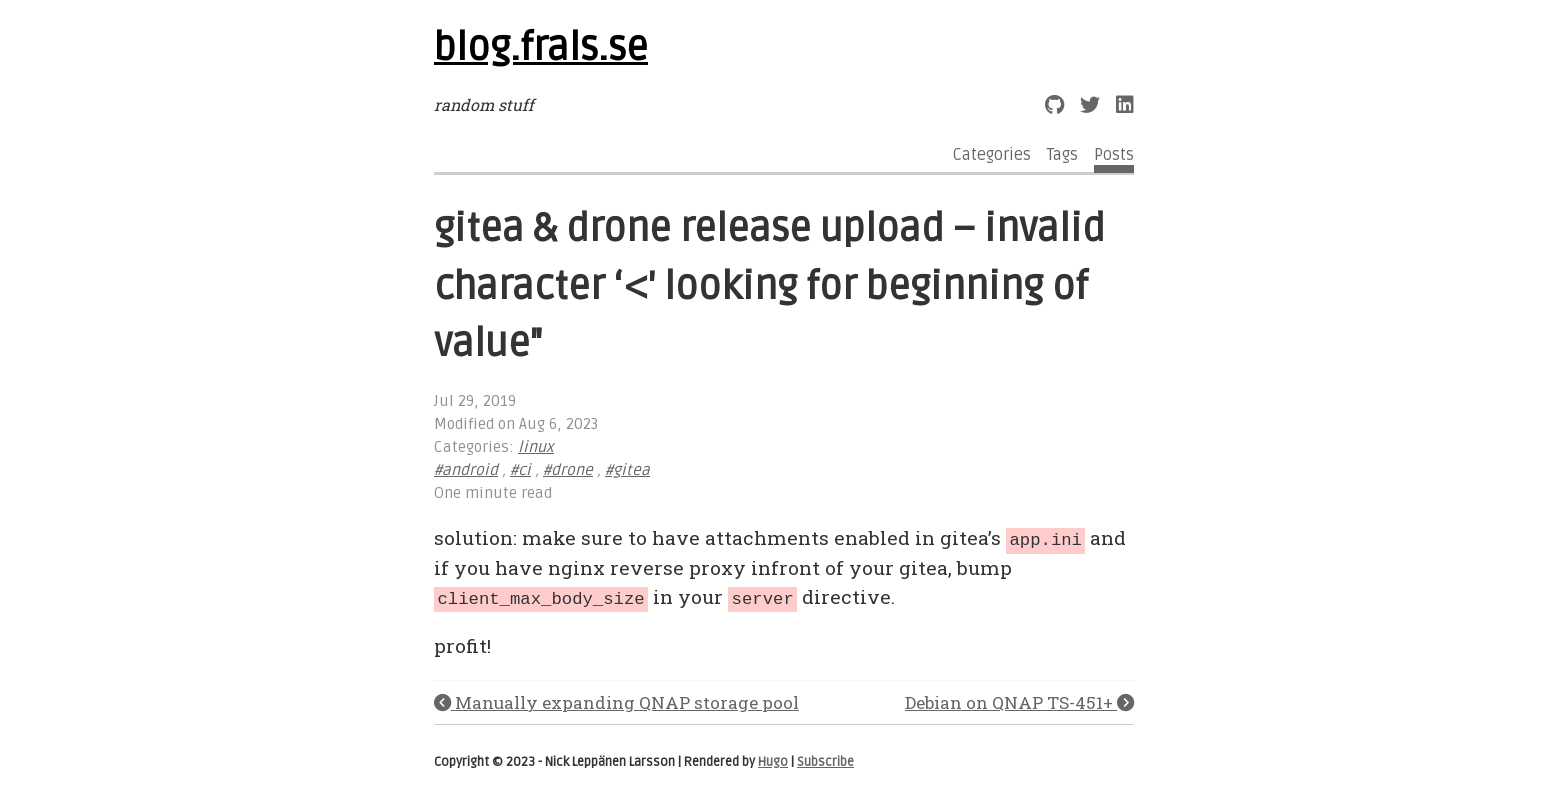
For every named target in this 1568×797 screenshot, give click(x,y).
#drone (568, 470)
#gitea (627, 470)
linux (536, 447)
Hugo (773, 760)
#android (466, 470)
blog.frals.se (541, 48)
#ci (520, 470)
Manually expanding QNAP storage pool (616, 699)
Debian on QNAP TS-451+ (1019, 699)
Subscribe (825, 760)
